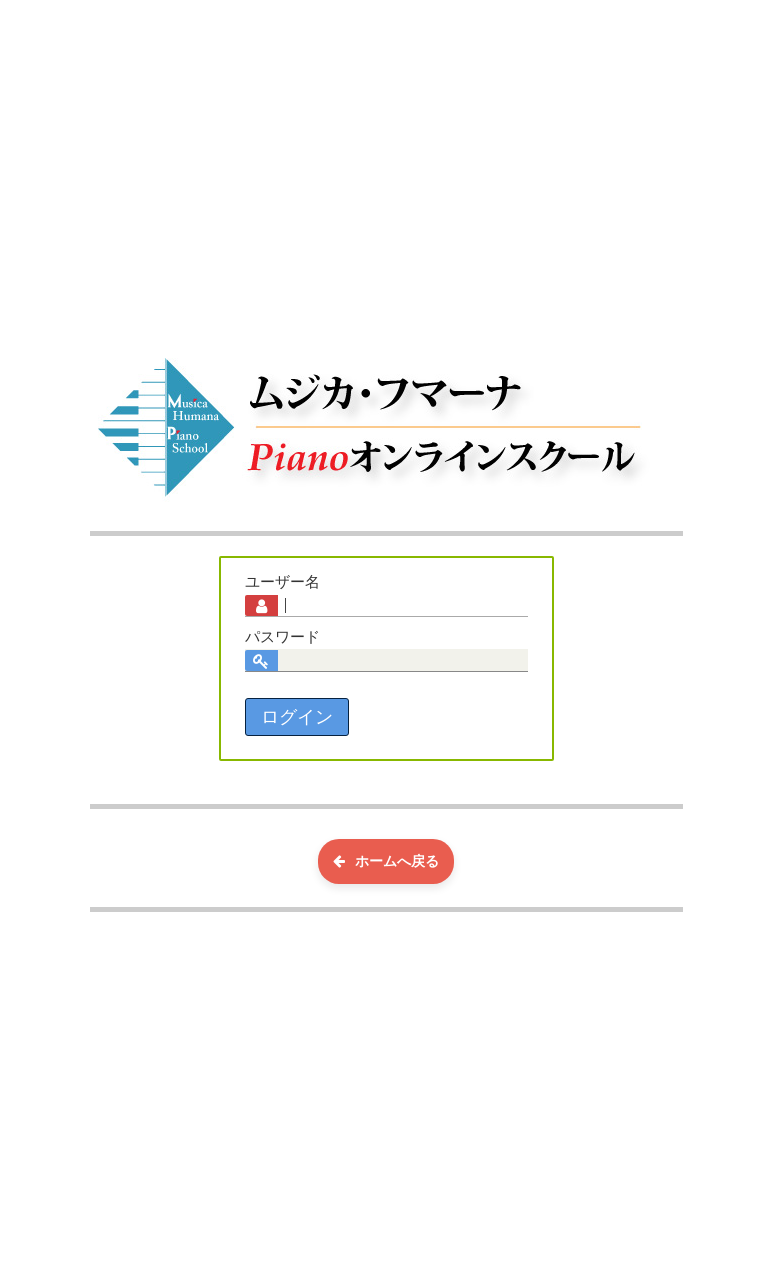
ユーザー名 (282, 582)
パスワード (282, 637)
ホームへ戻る (386, 861)
